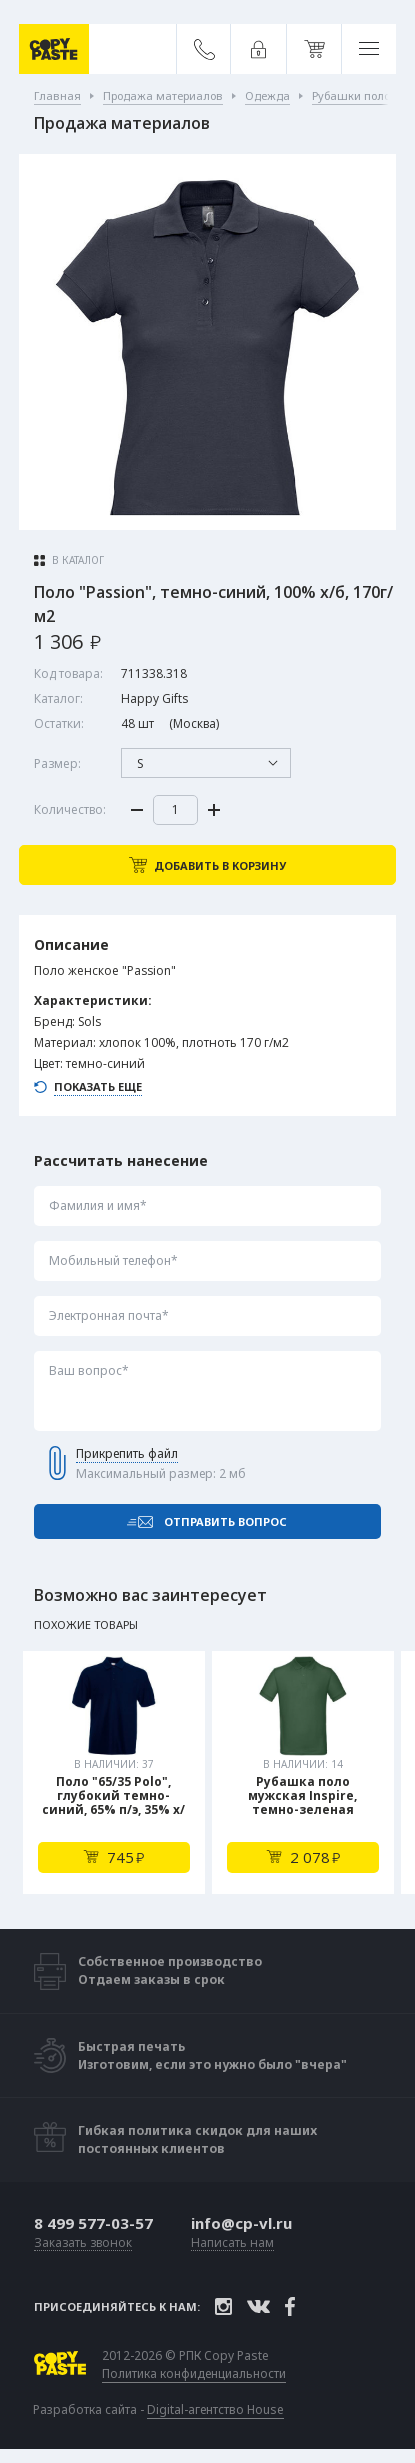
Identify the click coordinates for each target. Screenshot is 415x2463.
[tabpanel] (114, 1772)
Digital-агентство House (215, 2409)
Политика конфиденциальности (194, 2374)
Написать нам (232, 2243)
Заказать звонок (83, 2243)
